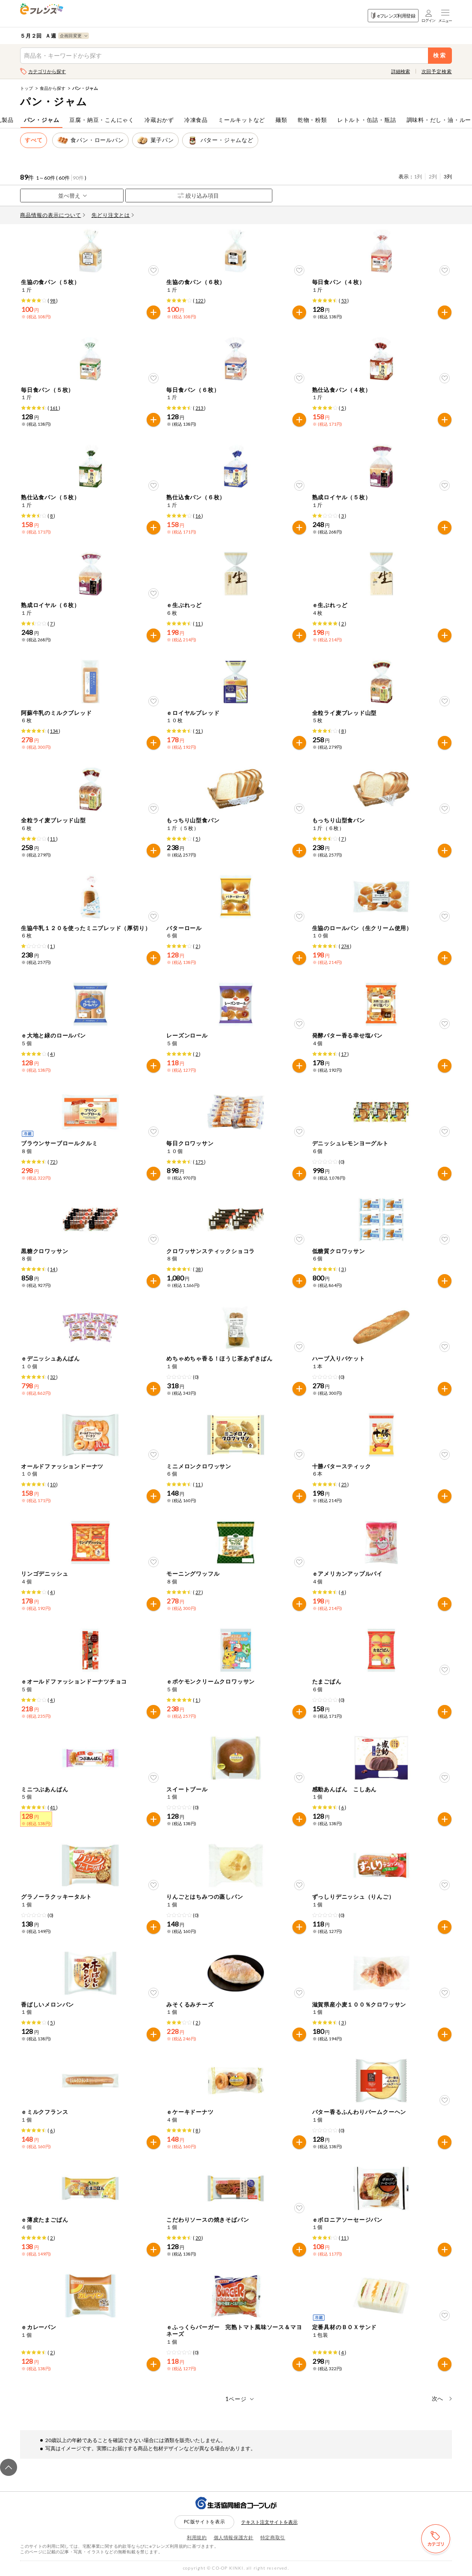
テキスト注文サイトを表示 (269, 2522)
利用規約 (197, 2537)
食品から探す (52, 88)
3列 (448, 176)
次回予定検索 (437, 71)
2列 (433, 176)
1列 (418, 176)
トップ (26, 88)
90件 (78, 178)
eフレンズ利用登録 (393, 15)
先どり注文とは (112, 215)
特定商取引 (272, 2537)
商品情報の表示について (52, 215)
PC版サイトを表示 (204, 2521)
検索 (439, 55)
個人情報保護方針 (234, 2537)
